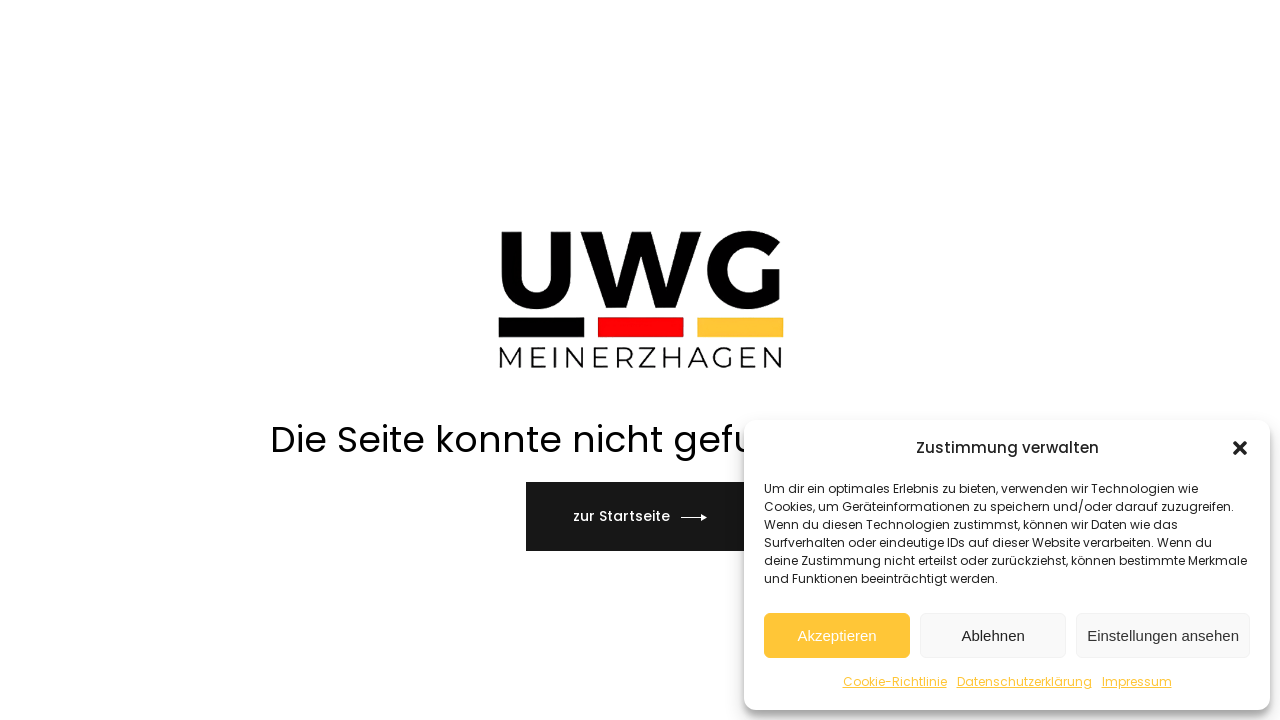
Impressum (1137, 681)
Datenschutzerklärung (1024, 681)
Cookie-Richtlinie (895, 681)
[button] (1240, 448)
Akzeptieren (836, 635)
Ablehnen (992, 635)
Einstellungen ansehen (1163, 635)
